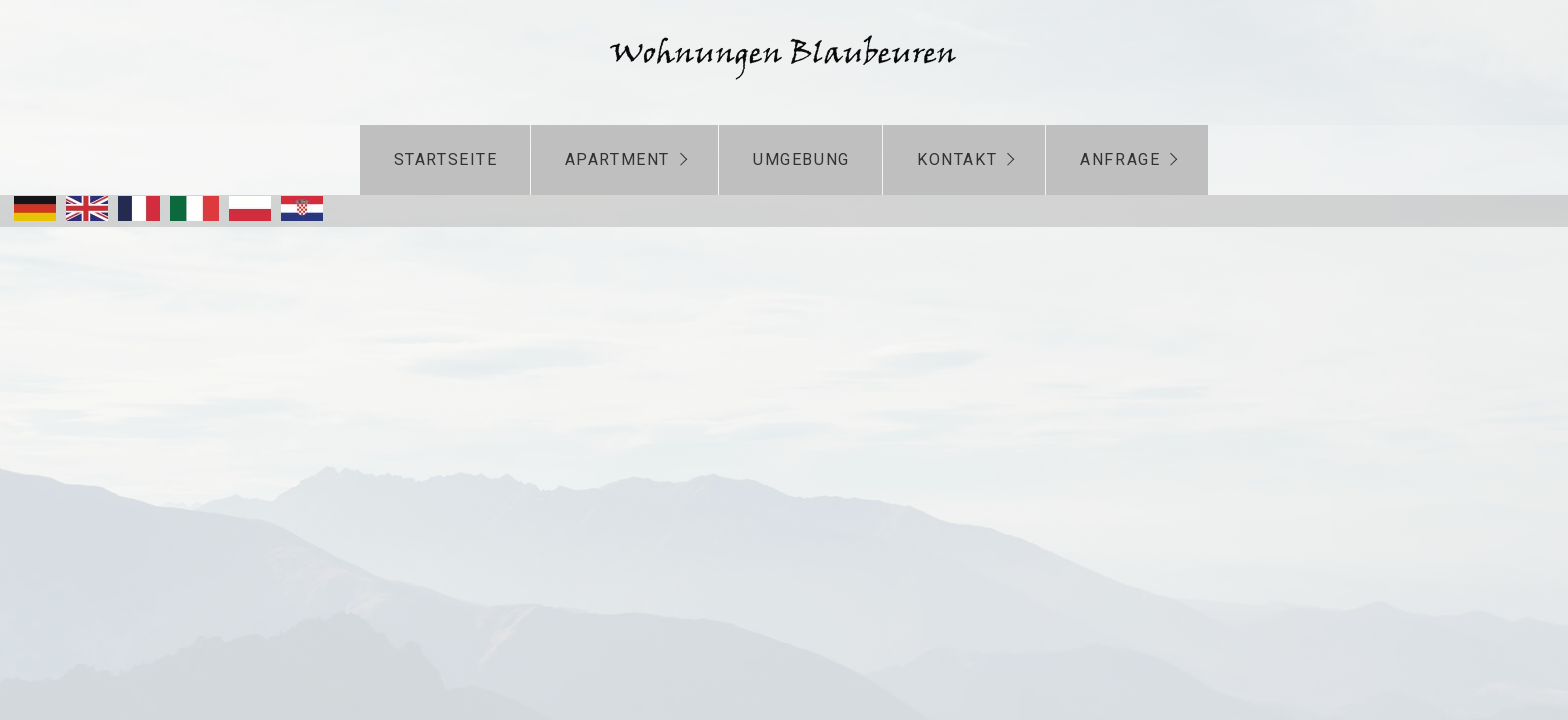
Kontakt (957, 159)
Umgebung (801, 159)
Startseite (446, 159)
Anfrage (1120, 159)
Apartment (617, 159)
